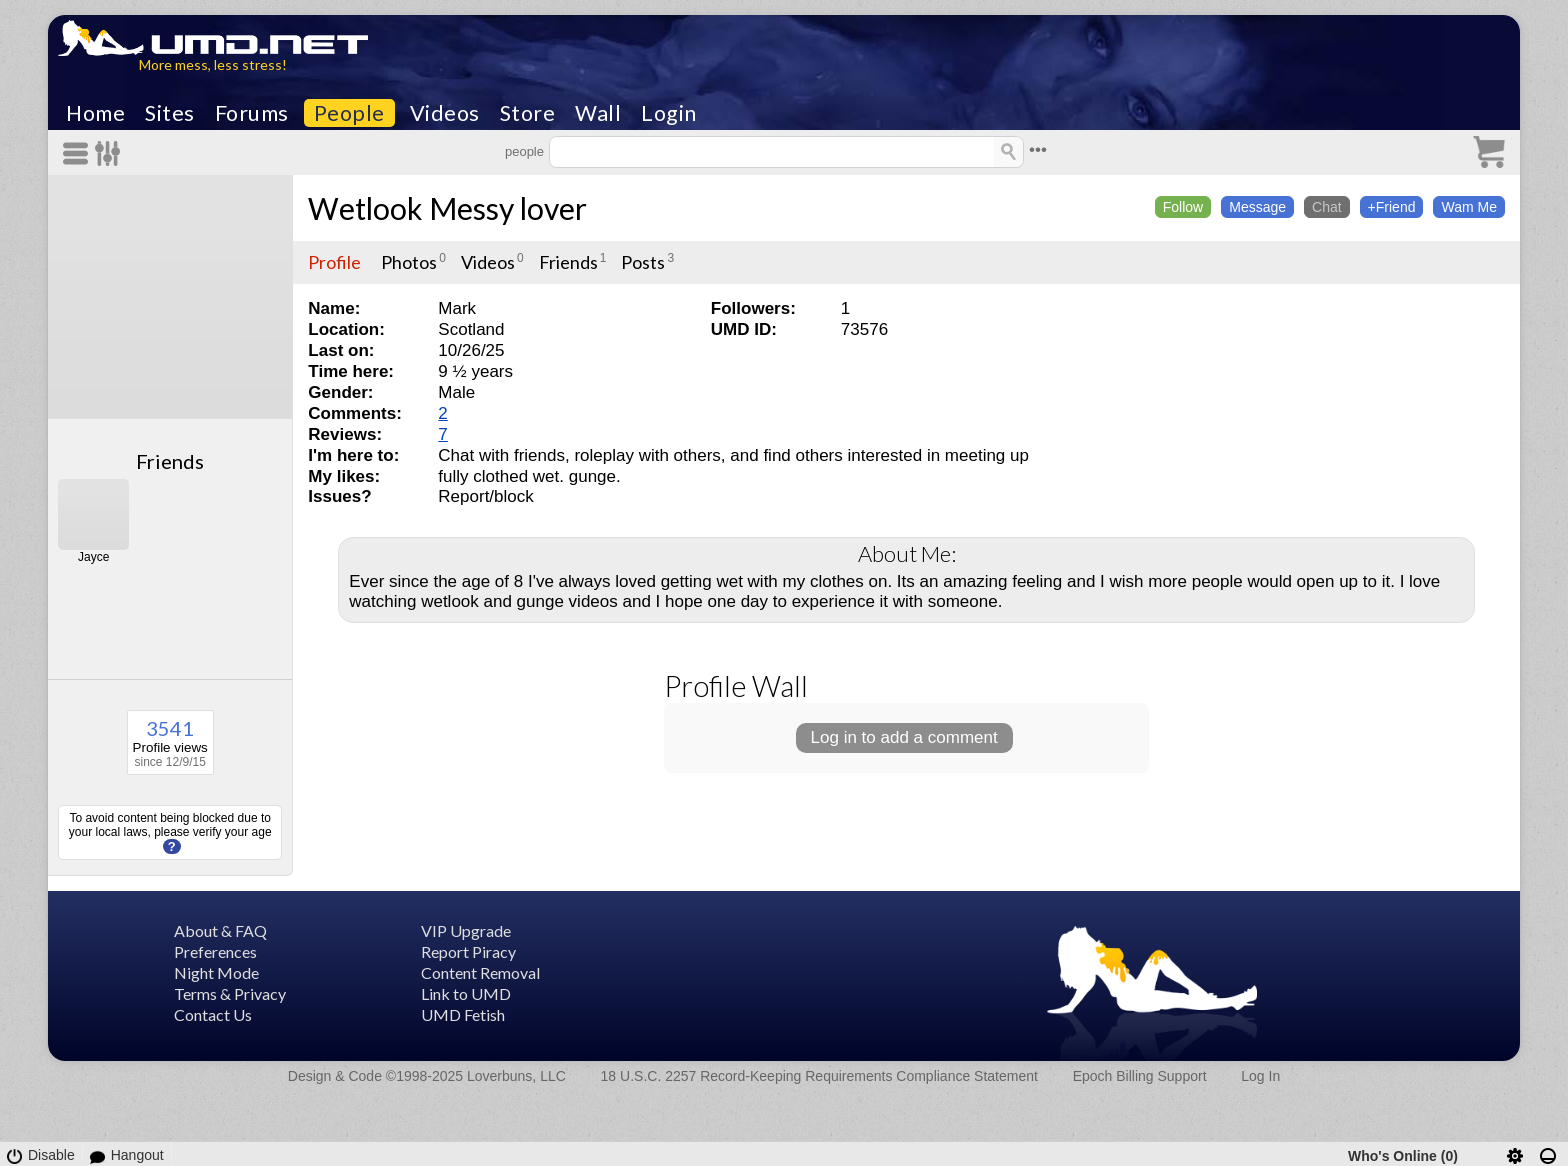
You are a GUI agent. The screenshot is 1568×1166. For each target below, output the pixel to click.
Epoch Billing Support (1140, 1076)
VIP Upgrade (466, 930)
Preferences (215, 951)
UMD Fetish (463, 1014)
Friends (170, 461)
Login (669, 113)
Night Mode (216, 972)
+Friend (1392, 207)
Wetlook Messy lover (447, 208)
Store (528, 113)
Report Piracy (468, 951)
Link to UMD (466, 993)
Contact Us (213, 1014)
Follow (1183, 207)
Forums (252, 113)
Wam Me (1468, 207)
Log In (1260, 1076)
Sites (170, 113)
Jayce (93, 557)
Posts (643, 262)
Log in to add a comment (904, 737)
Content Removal (480, 972)
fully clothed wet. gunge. (529, 476)
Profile (334, 262)
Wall (598, 113)
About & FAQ (220, 930)
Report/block (485, 496)
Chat (1327, 207)
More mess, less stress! (213, 64)
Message (1257, 207)
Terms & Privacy (230, 993)
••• (1038, 149)
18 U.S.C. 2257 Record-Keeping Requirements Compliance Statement (819, 1076)
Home (95, 113)
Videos (445, 113)
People (349, 113)
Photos (409, 262)
